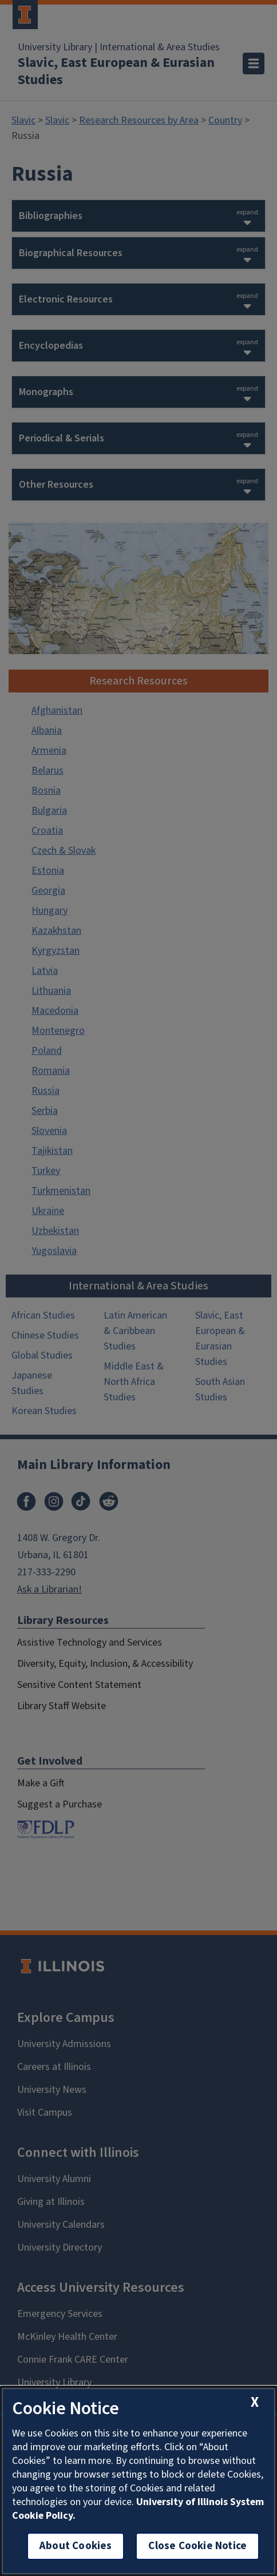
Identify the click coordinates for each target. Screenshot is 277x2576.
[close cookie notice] (255, 2402)
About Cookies (75, 2546)
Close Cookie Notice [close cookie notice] (197, 2546)
